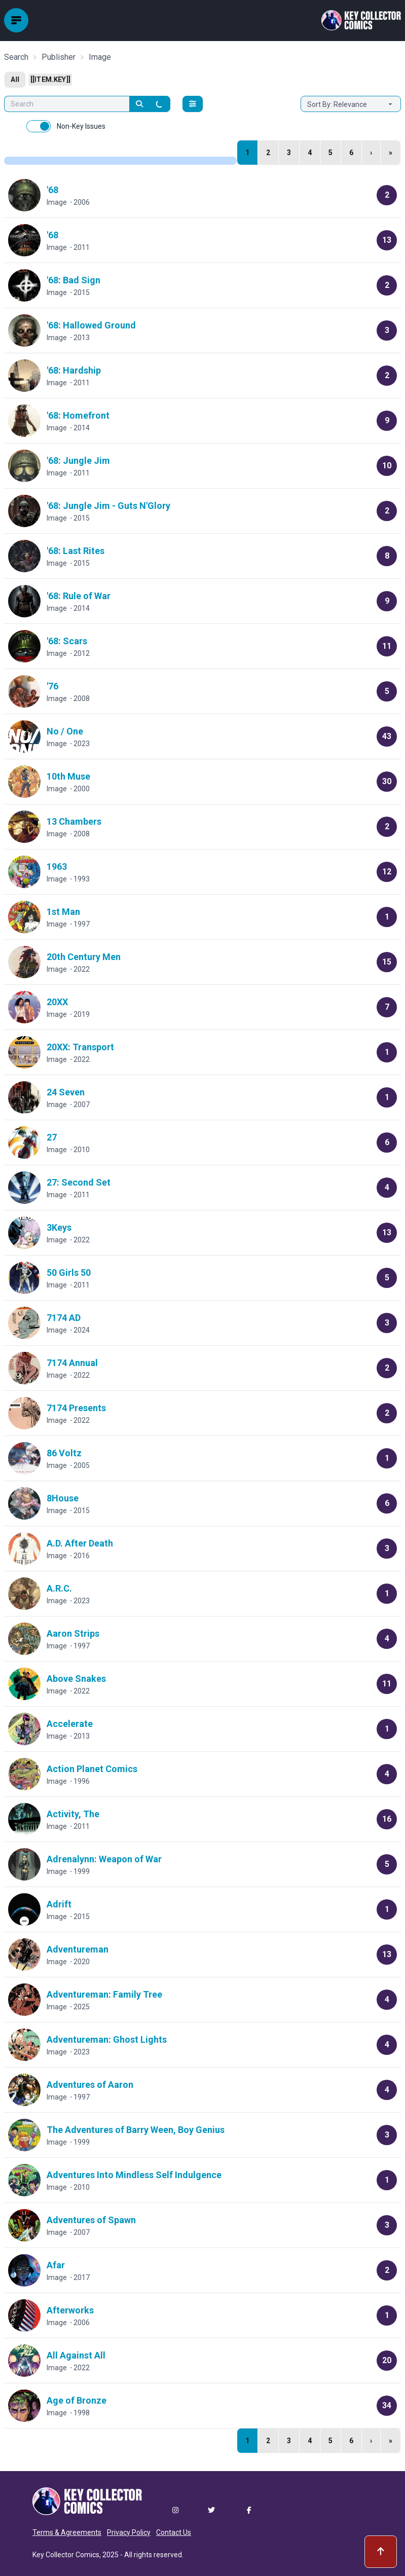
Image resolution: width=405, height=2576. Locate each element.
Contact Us (173, 2532)
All (15, 80)
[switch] (38, 126)
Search (16, 57)
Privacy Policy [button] (129, 2532)
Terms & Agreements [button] (66, 2532)
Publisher (59, 57)
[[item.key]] (50, 80)
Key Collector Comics (65, 2555)
